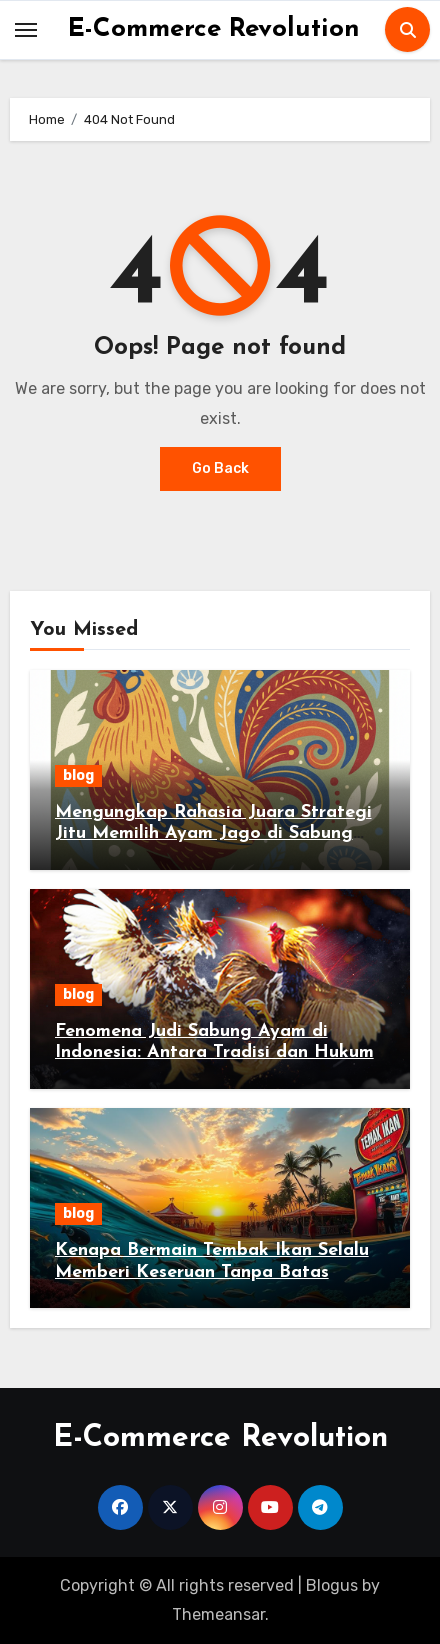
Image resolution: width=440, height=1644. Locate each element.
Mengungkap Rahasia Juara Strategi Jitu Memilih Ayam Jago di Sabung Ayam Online (213, 834)
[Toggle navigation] (26, 30)
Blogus (332, 1585)
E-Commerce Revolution (214, 29)
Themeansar (218, 1614)
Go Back (220, 468)
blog (78, 775)
